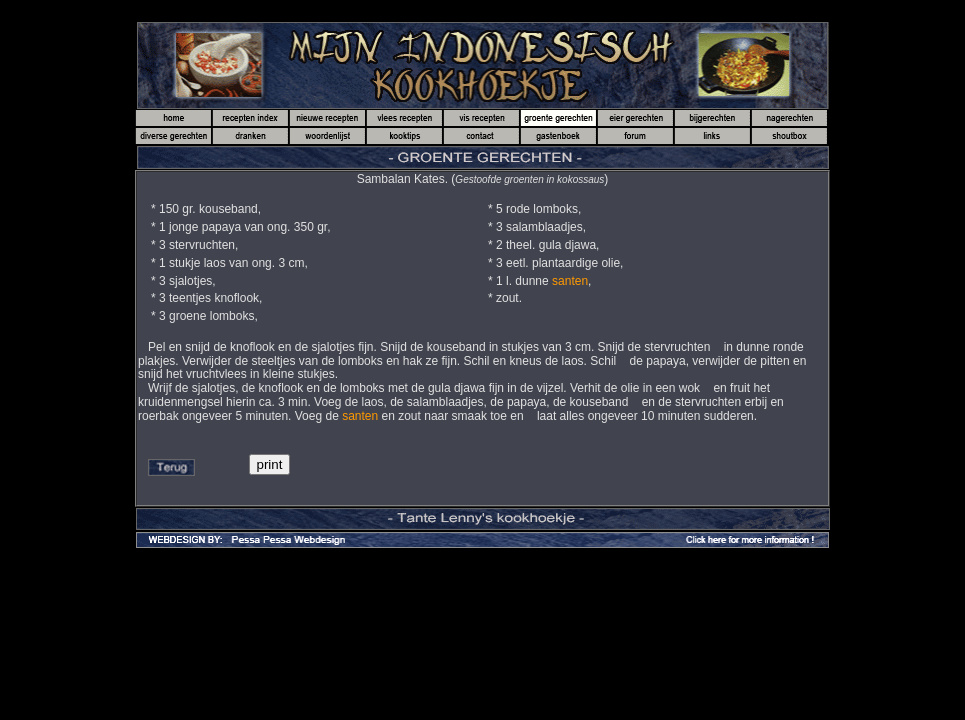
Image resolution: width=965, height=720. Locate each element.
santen (570, 281)
